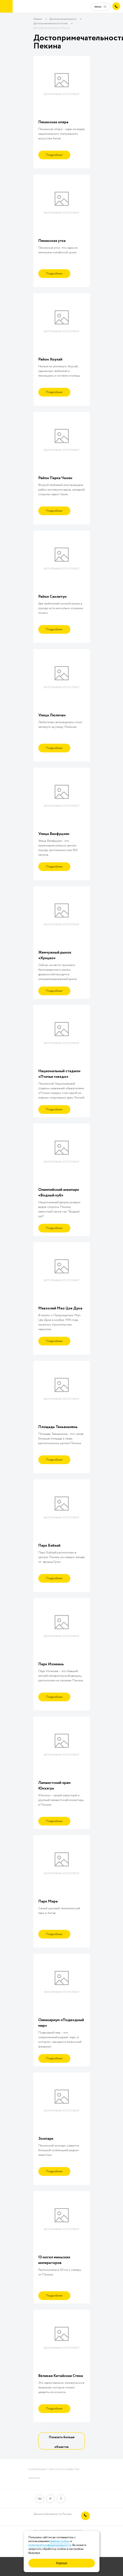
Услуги (60, 2469)
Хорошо (61, 2563)
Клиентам (72, 2469)
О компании (37, 2469)
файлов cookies (60, 2541)
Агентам (34, 2478)
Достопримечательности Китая (50, 23)
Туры (50, 2469)
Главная (37, 19)
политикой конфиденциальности (49, 2545)
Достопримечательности (63, 19)
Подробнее (54, 155)
